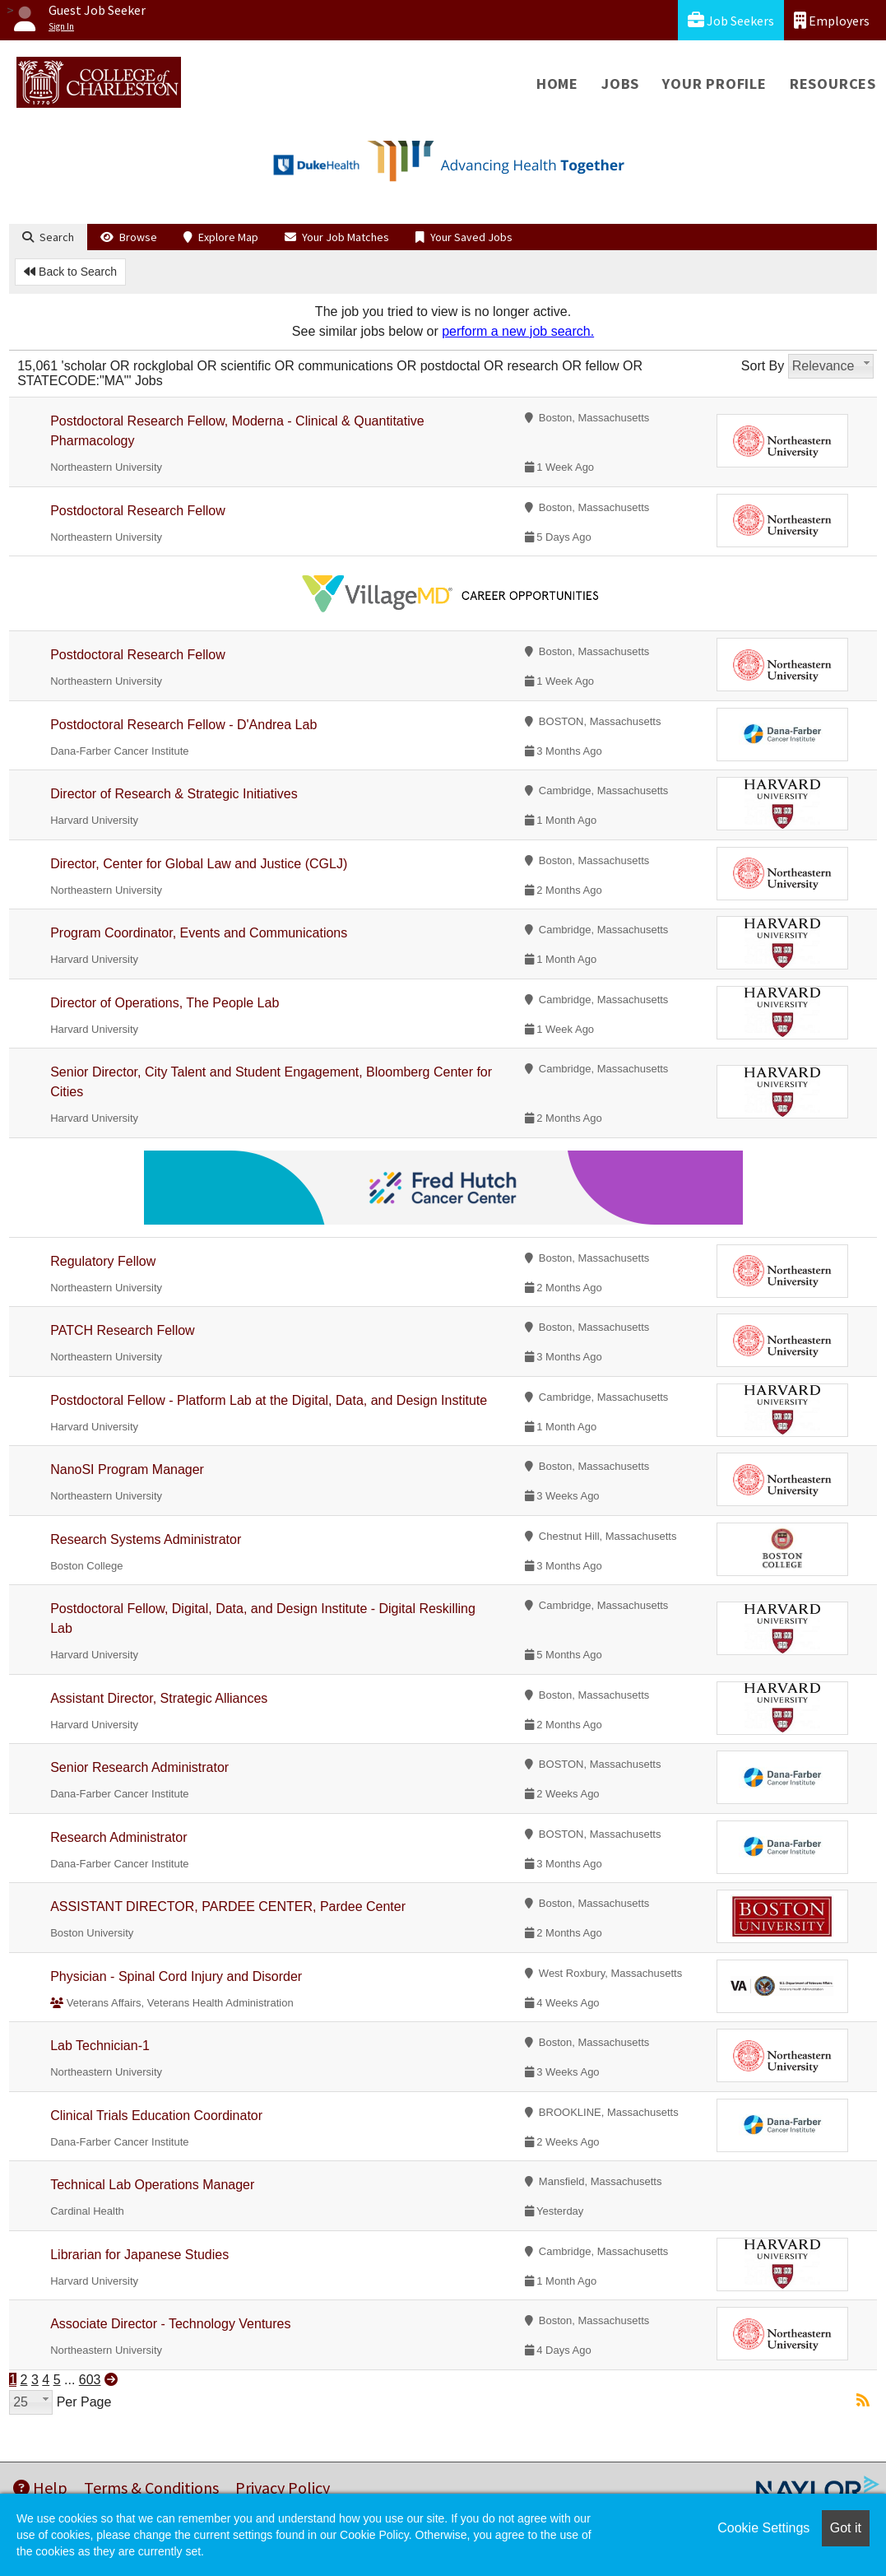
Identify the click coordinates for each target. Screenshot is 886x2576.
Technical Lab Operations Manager (152, 2185)
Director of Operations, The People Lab (164, 1003)
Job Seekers (731, 20)
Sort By (762, 366)
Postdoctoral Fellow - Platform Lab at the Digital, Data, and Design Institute (268, 1400)
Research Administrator (118, 1837)
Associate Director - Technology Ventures (170, 2324)
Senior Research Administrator (139, 1767)
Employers (832, 20)
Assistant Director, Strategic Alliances (158, 1698)
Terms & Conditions (151, 2487)
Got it (845, 2528)
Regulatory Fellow (102, 1261)
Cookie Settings (763, 2528)
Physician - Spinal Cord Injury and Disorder (176, 1976)
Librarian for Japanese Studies (139, 2255)
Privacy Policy (282, 2487)
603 (90, 2380)
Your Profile (714, 83)
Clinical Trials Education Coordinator (156, 2116)
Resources (833, 83)
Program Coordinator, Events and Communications (198, 933)
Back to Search (70, 271)
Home (557, 83)
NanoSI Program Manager (127, 1469)
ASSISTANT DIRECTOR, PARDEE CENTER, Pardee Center (228, 1906)
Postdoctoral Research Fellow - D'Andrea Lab (183, 725)
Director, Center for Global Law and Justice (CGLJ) (198, 864)
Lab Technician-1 (100, 2046)
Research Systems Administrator (145, 1539)
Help (40, 2487)
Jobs (620, 83)
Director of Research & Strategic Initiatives (174, 794)
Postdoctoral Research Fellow (137, 511)
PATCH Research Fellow (122, 1330)
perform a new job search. (518, 331)
